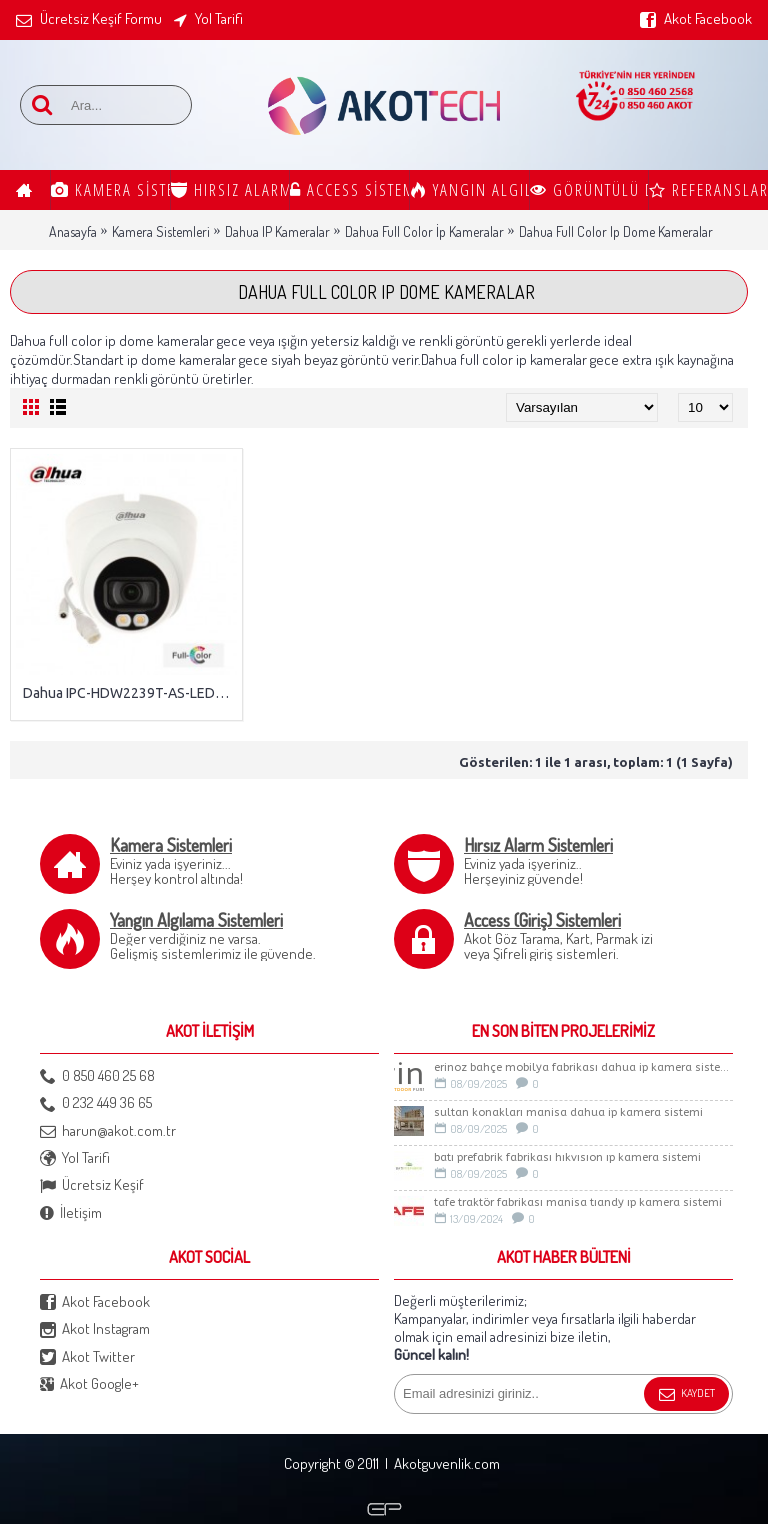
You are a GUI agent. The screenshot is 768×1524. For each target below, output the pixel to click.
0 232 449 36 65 (96, 1103)
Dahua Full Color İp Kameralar (424, 231)
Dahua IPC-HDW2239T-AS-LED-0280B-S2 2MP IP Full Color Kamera (130, 693)
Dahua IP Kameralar (277, 231)
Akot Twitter (87, 1357)
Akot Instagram (95, 1329)
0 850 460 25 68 (97, 1076)
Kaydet (686, 1395)
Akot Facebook (95, 1302)
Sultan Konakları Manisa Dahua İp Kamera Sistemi (568, 1112)
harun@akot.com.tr (108, 1131)
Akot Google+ (89, 1384)
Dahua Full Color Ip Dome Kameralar (616, 231)
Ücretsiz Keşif (92, 1185)
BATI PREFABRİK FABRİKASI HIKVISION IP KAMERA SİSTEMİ (567, 1157)
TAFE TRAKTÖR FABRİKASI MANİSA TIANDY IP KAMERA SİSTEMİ (578, 1202)
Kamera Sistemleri (161, 231)
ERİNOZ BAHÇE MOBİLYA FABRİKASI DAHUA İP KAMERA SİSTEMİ (583, 1067)
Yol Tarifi (75, 1158)
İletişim (71, 1213)
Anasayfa (73, 231)
